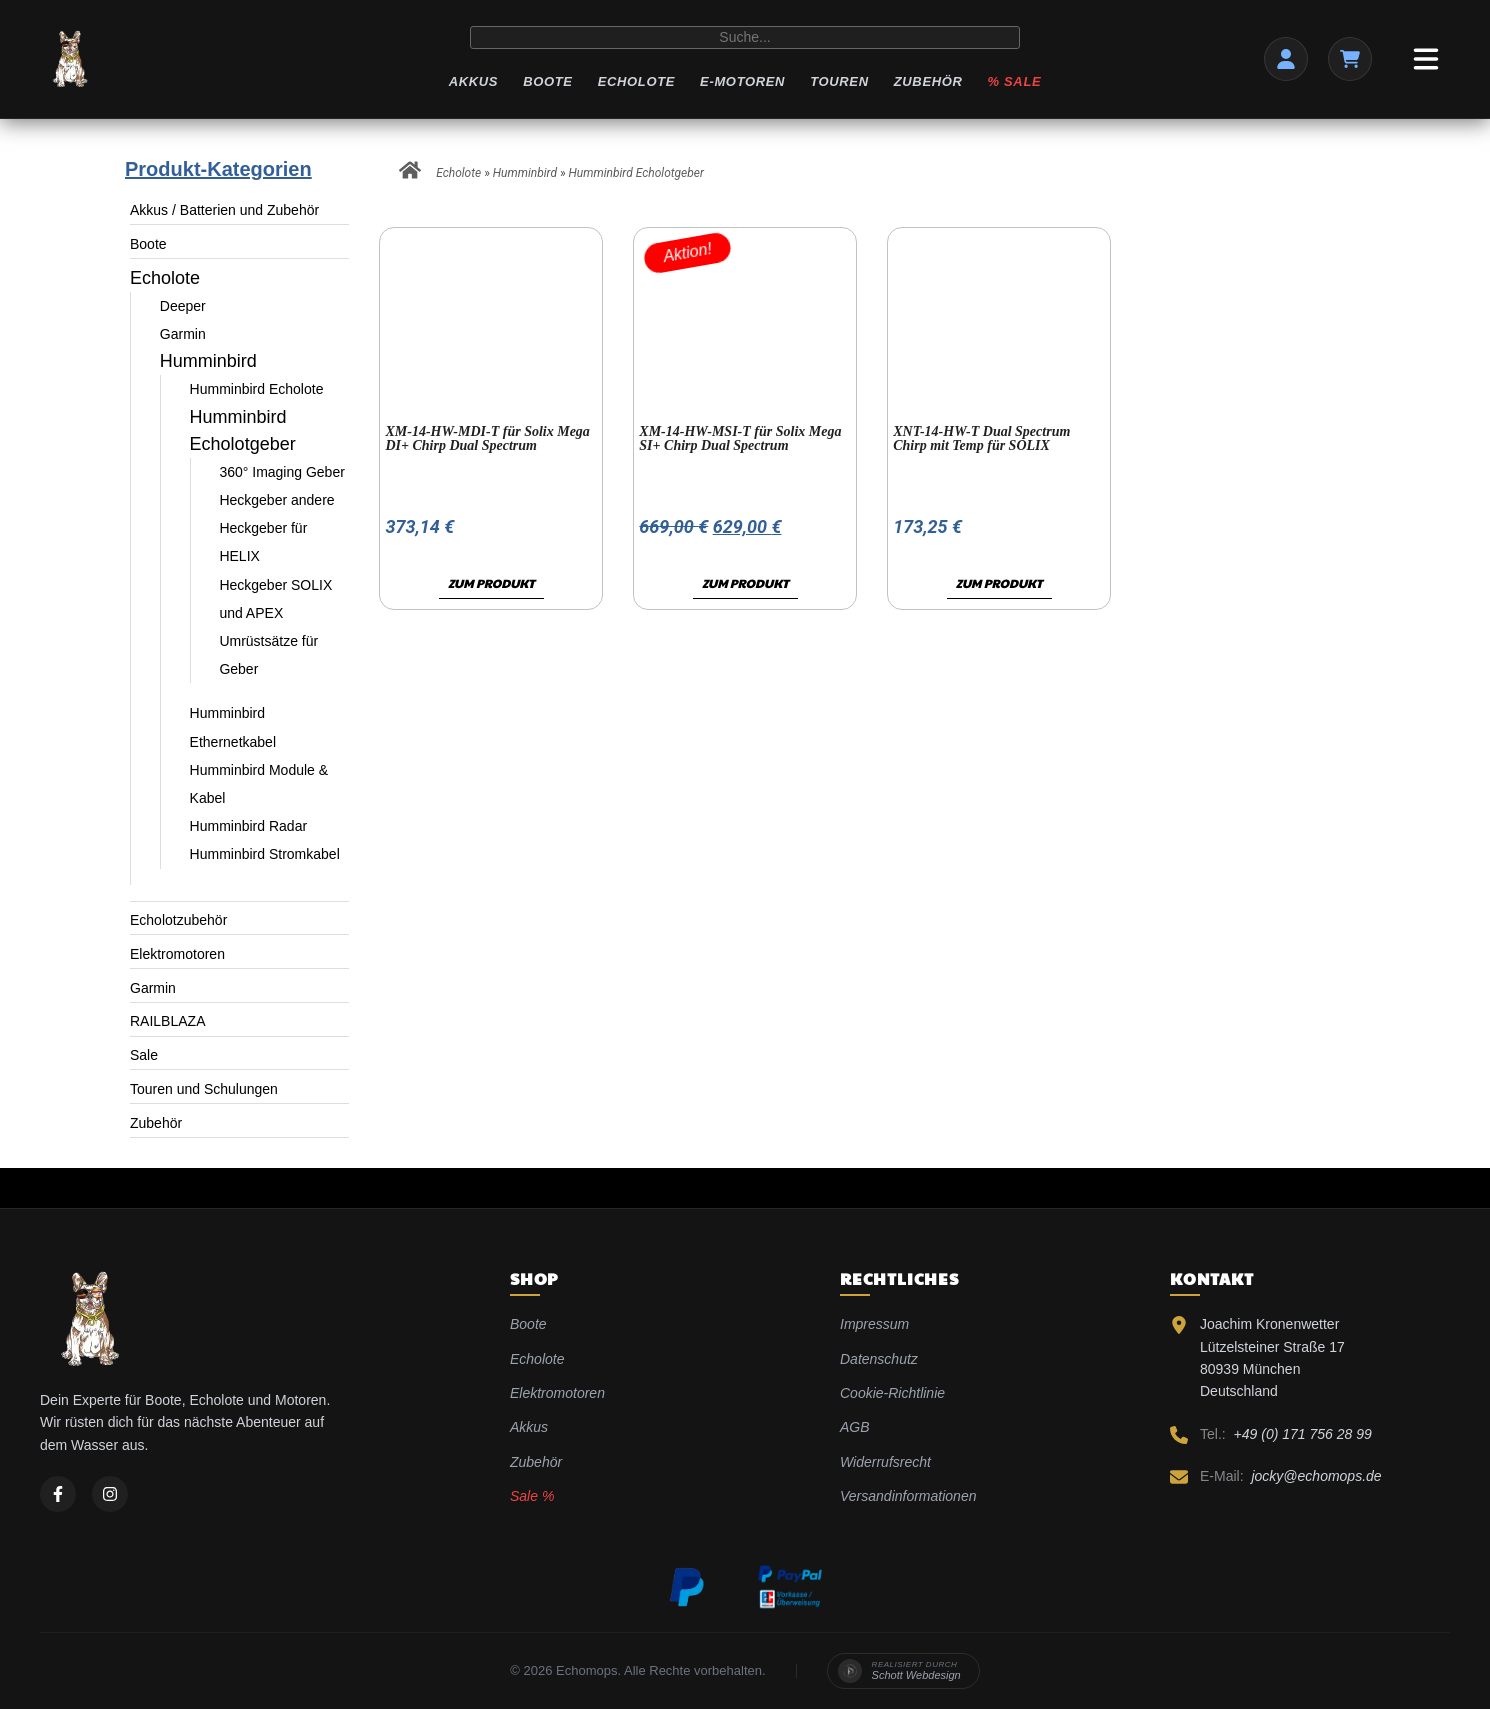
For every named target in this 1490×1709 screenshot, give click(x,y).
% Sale (1015, 81)
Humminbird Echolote (257, 389)
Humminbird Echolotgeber (636, 173)
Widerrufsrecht (885, 1462)
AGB (855, 1427)
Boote (547, 81)
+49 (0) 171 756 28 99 (1303, 1434)
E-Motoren (742, 81)
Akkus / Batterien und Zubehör (224, 210)
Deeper (183, 306)
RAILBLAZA (167, 1021)
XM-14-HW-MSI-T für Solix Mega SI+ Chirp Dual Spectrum (740, 438)
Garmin (183, 334)
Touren (839, 81)
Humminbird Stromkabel (265, 854)
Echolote (636, 81)
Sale (144, 1055)
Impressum (874, 1324)
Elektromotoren (177, 954)
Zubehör (928, 81)
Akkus (473, 81)
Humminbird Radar (248, 826)
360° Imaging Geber (281, 472)
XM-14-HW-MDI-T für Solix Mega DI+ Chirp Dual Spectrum (487, 438)
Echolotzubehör (178, 920)
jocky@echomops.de (1316, 1476)
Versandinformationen (908, 1496)
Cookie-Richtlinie (892, 1393)
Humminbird (208, 361)
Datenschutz (879, 1359)
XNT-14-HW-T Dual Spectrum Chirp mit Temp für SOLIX (981, 438)
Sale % (532, 1496)
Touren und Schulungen (204, 1089)
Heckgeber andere (276, 500)
